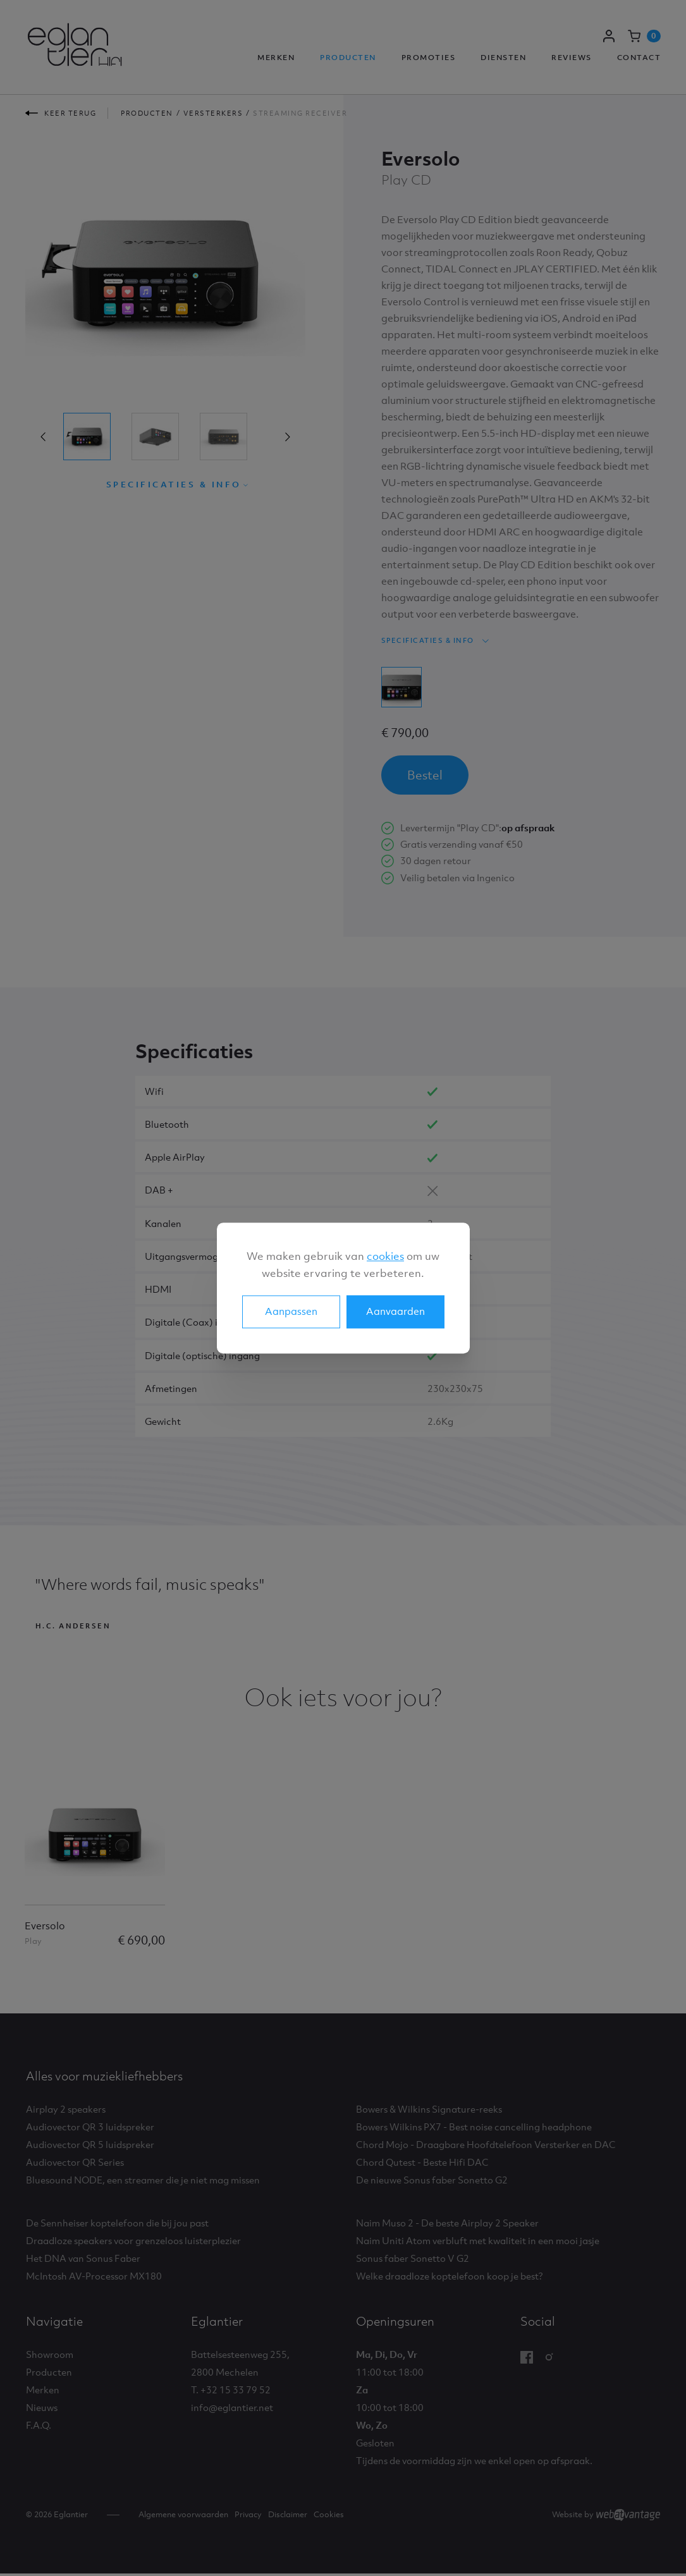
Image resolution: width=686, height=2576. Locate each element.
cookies (385, 1256)
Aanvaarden (395, 1311)
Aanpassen (291, 1311)
